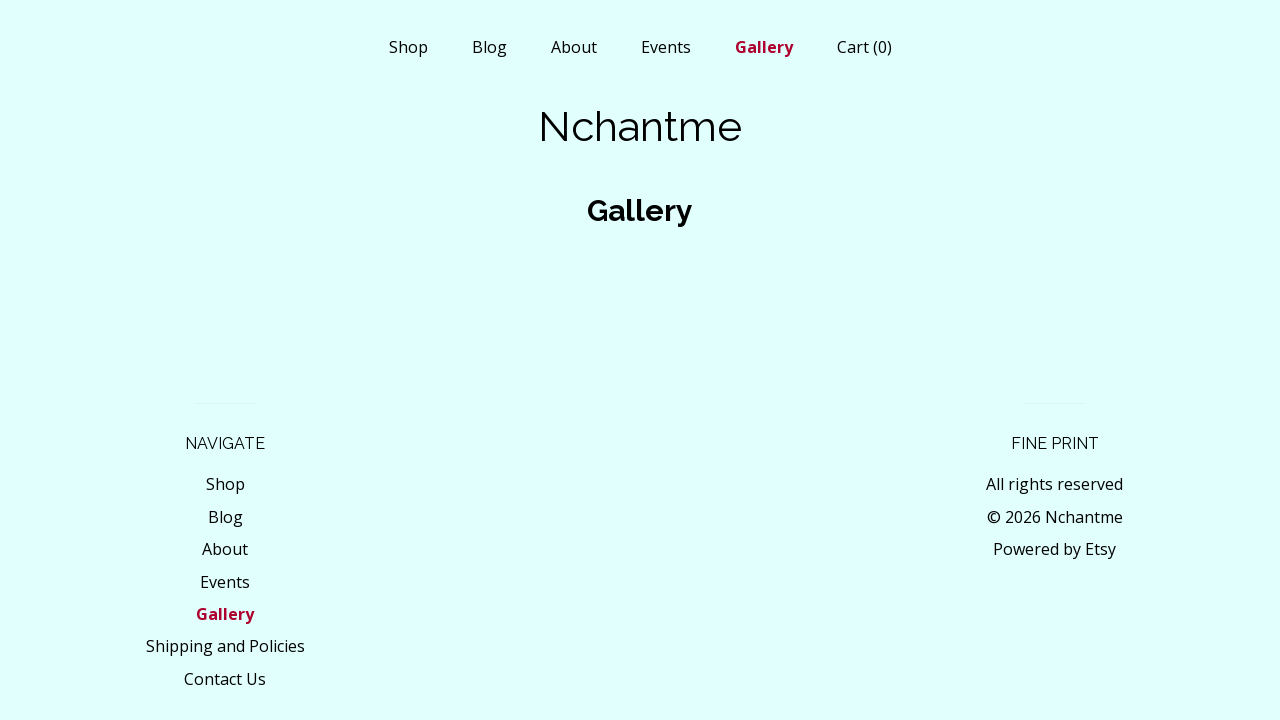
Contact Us (225, 679)
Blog (489, 47)
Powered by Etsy (1054, 549)
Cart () (864, 47)
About (574, 47)
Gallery (764, 47)
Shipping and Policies (225, 646)
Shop (408, 47)
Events (666, 47)
